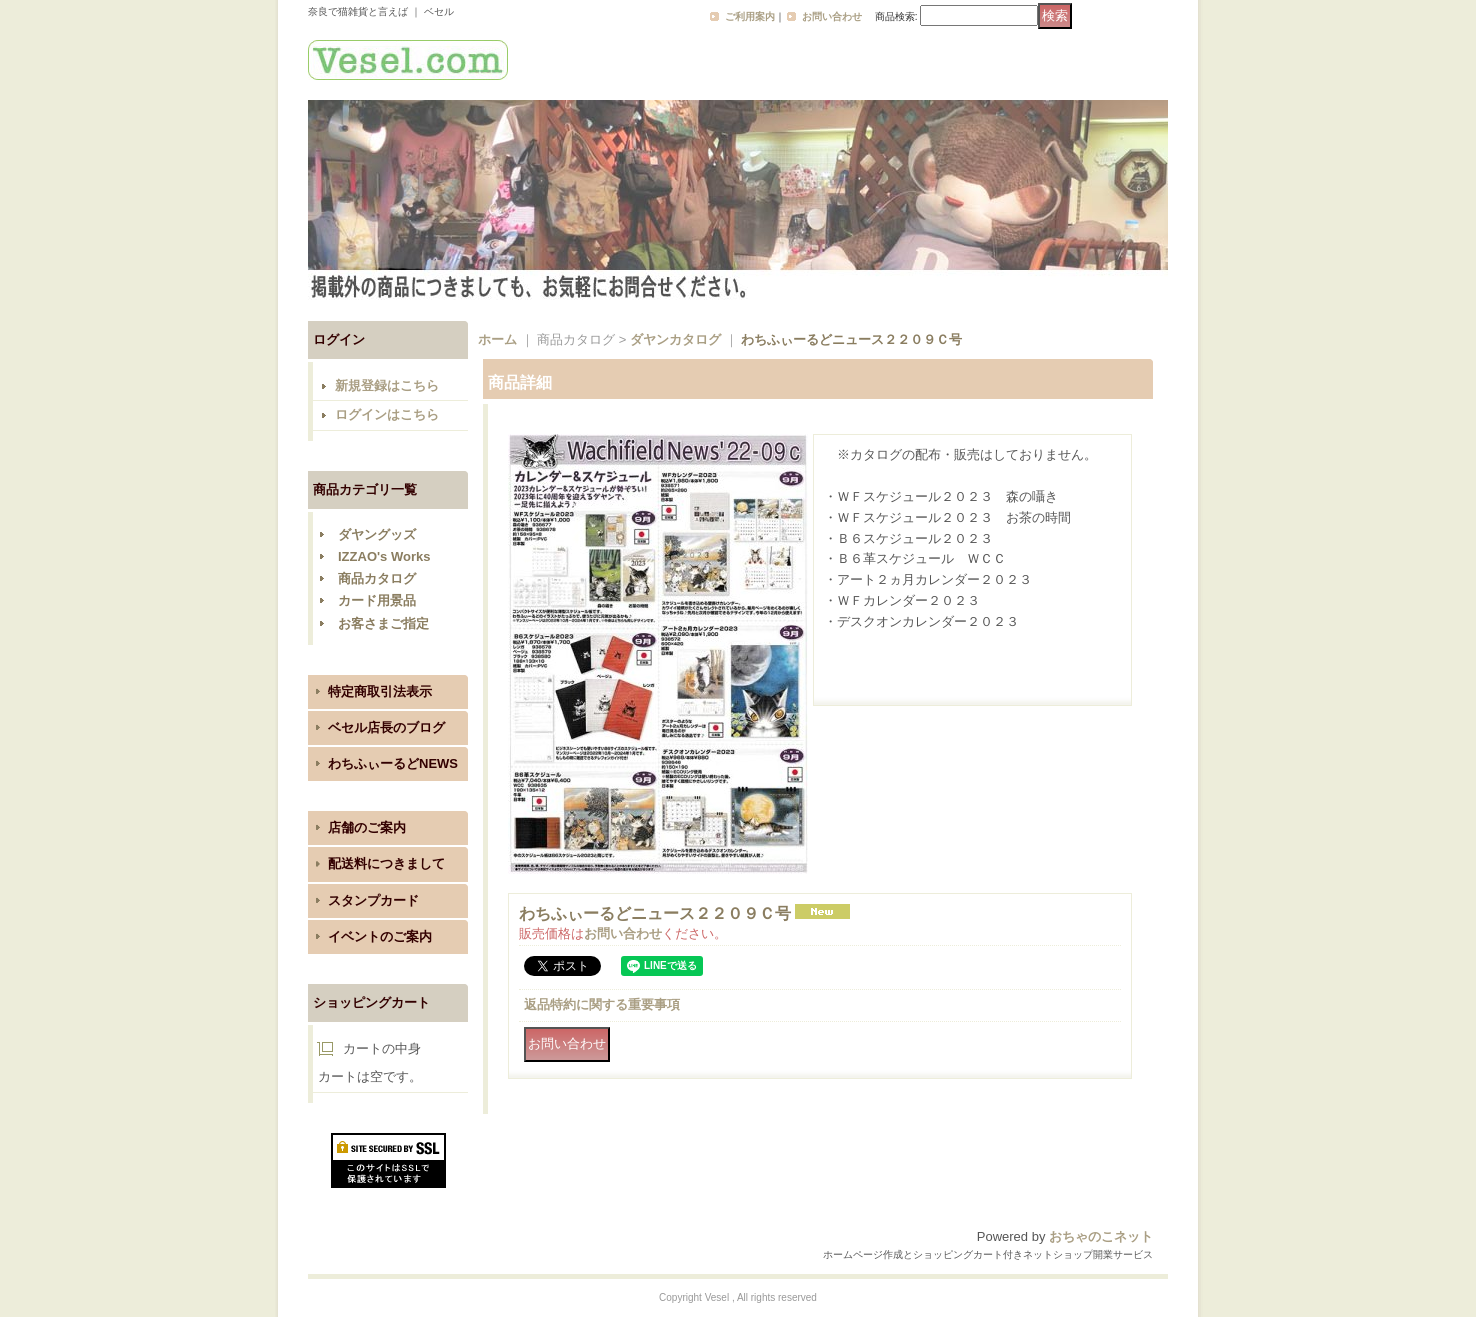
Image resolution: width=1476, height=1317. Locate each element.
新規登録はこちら (387, 385)
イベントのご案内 (380, 936)
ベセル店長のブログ (386, 727)
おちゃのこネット (1101, 1236)
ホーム (497, 339)
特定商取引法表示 (380, 691)
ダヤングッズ (377, 534)
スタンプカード (373, 900)
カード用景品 (377, 600)
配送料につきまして (386, 863)
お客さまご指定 (383, 623)
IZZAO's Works (384, 556)
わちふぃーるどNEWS (393, 763)
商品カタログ (377, 578)
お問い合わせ (832, 16)
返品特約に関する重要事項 (602, 1004)
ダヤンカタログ (675, 339)
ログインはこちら (387, 414)
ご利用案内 (750, 16)
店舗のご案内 (367, 827)
